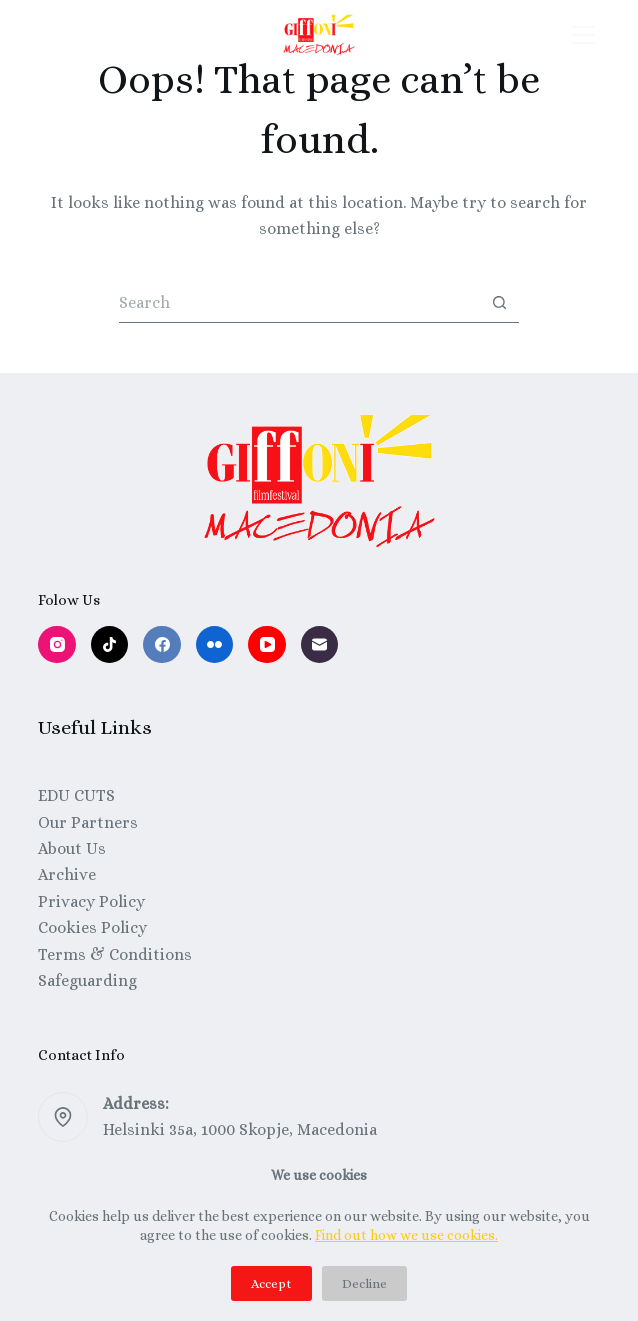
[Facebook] (162, 645)
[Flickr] (215, 645)
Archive (67, 874)
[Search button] (499, 303)
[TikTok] (110, 645)
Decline (364, 1283)
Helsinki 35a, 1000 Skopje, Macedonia (240, 1129)
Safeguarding (87, 980)
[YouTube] (267, 645)
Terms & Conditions (115, 954)
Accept (271, 1283)
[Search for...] (299, 303)
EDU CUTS (76, 795)
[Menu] (583, 35)
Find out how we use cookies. (406, 1235)
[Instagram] (57, 645)
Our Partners (88, 822)
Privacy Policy (91, 901)
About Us (72, 848)
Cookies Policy (92, 927)
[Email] (320, 645)
